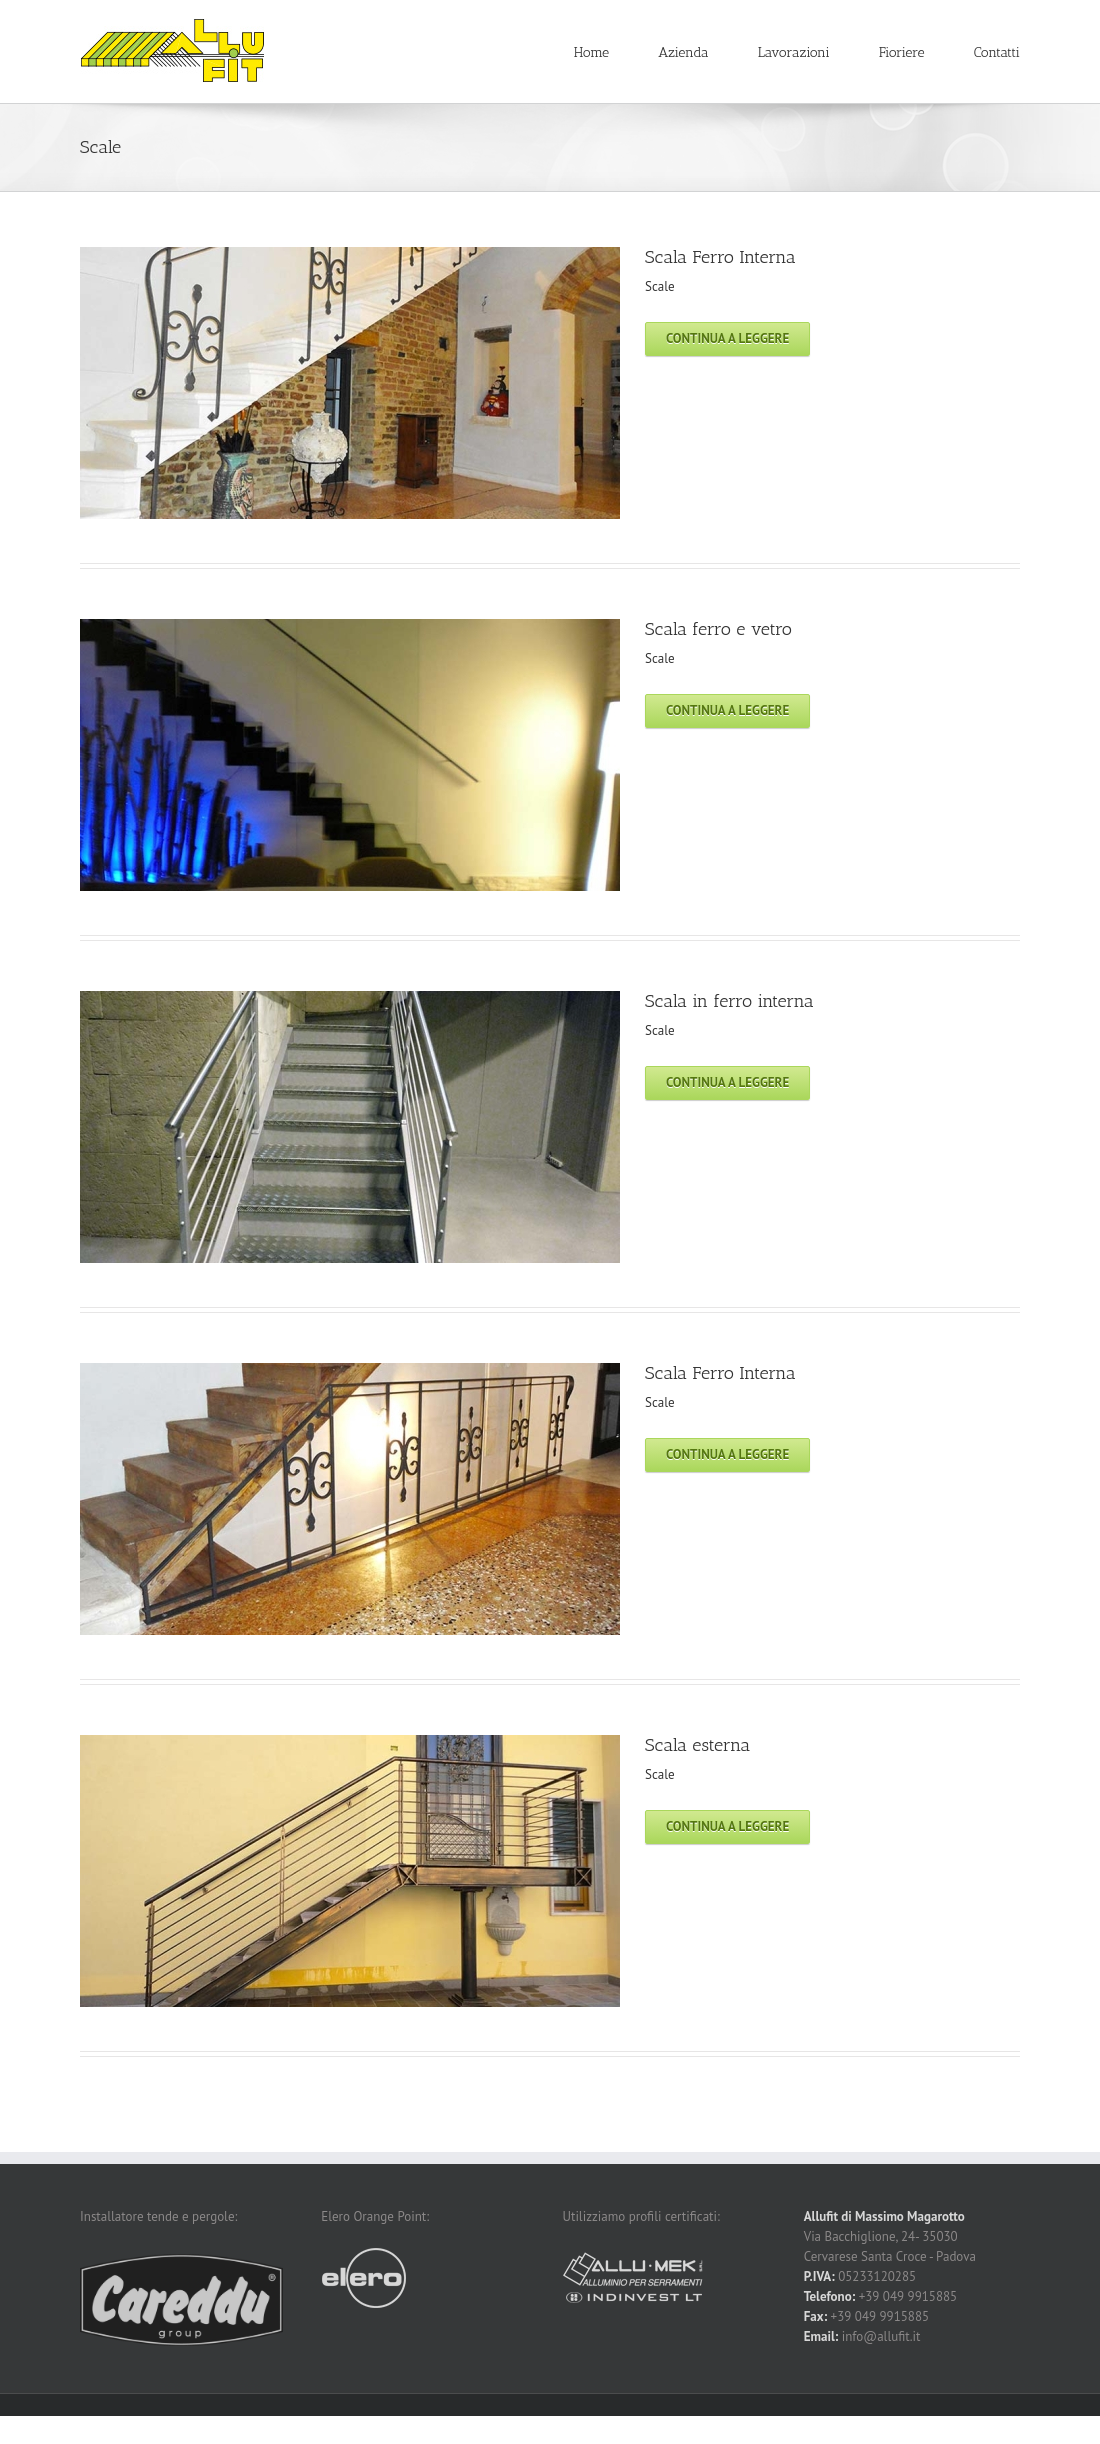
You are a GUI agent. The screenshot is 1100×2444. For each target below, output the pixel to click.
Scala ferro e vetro (718, 629)
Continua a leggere (727, 338)
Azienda (683, 52)
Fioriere (902, 52)
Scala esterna (697, 1745)
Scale (660, 286)
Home (591, 52)
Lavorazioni (794, 52)
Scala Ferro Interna (720, 257)
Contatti (997, 52)
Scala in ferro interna (729, 1001)
